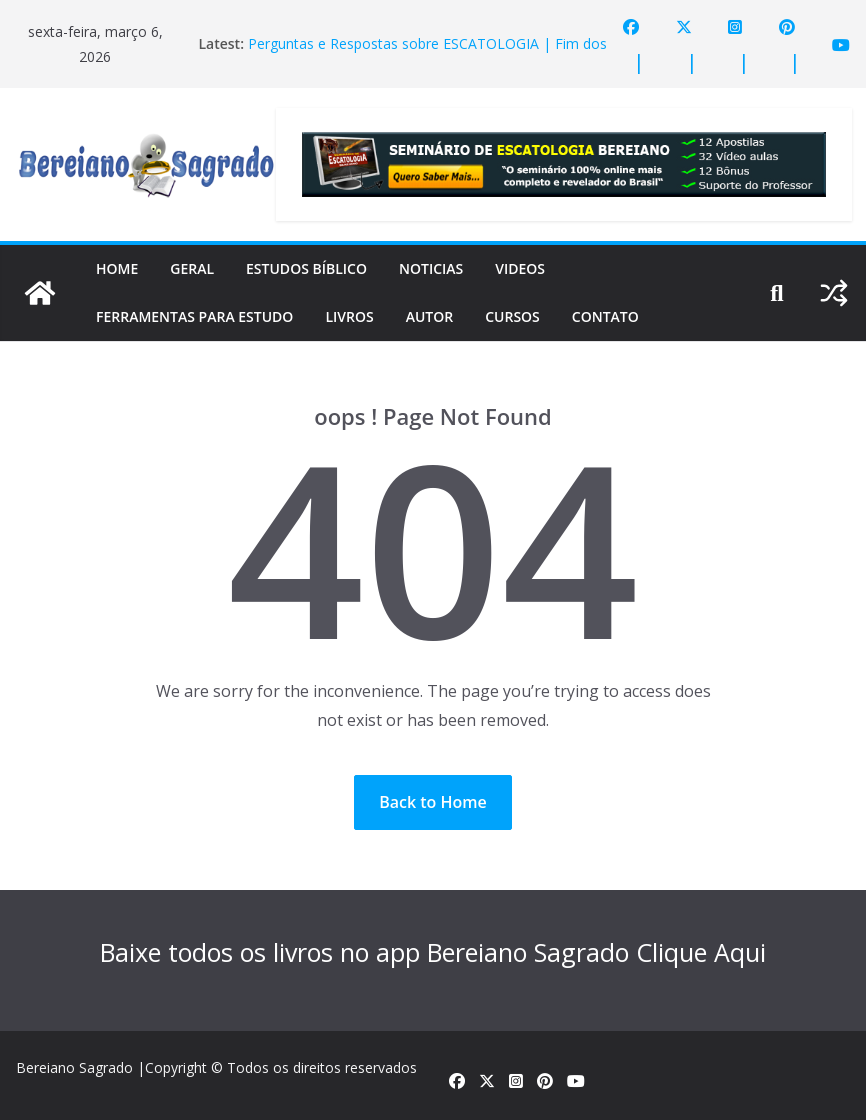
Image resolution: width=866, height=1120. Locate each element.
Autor (430, 316)
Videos (520, 268)
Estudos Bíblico (306, 268)
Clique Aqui (701, 952)
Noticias (431, 268)
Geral (192, 268)
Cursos (512, 316)
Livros (349, 316)
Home (117, 268)
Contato (605, 316)
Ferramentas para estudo (194, 316)
